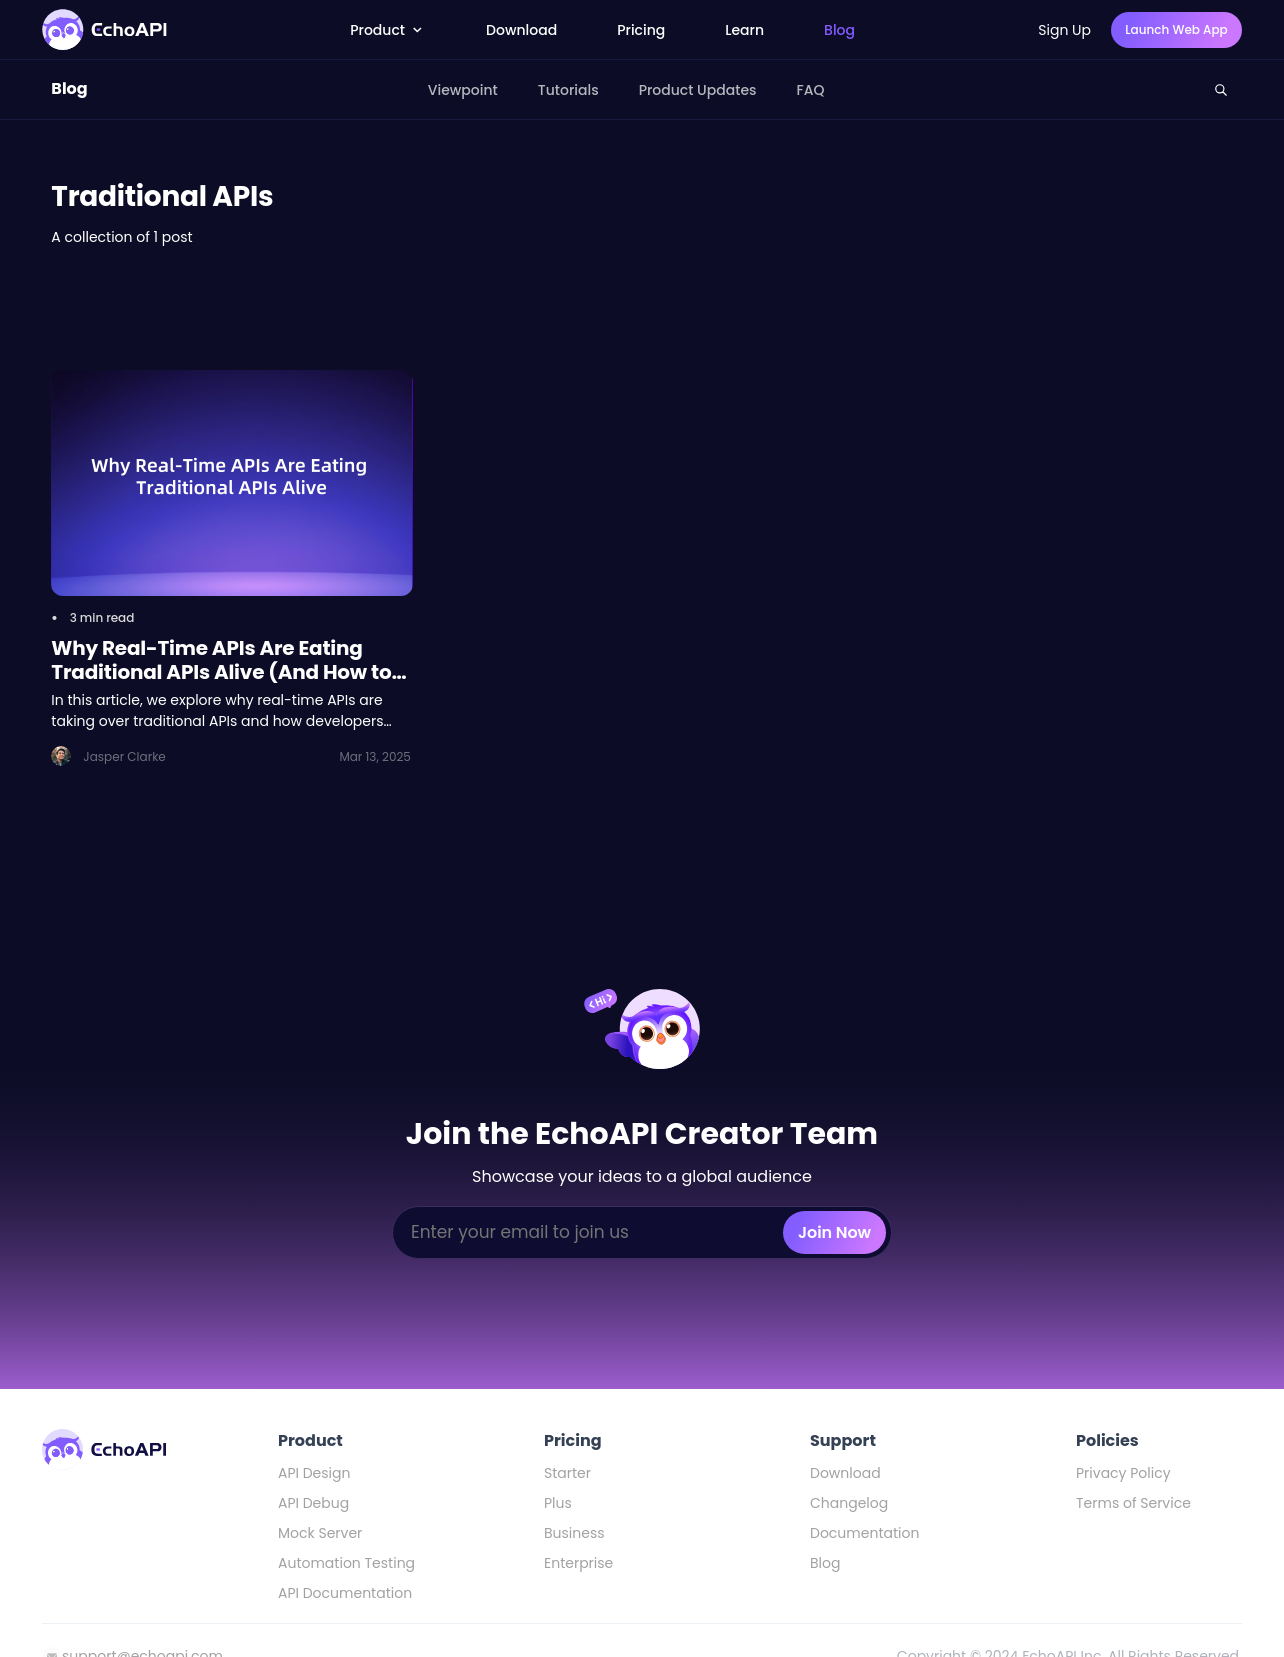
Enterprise (578, 1563)
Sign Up (1064, 30)
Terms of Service (1133, 1503)
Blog (839, 30)
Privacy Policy (1123, 1473)
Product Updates (698, 90)
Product (388, 30)
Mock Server (320, 1533)
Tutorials (568, 90)
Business (574, 1533)
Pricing (641, 30)
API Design (314, 1473)
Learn (744, 30)
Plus (558, 1503)
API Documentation (345, 1593)
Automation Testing (346, 1563)
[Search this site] (1221, 90)
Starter (567, 1473)
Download (521, 30)
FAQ (811, 90)
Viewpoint (463, 90)
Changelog (849, 1503)
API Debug (313, 1503)
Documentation (864, 1533)
